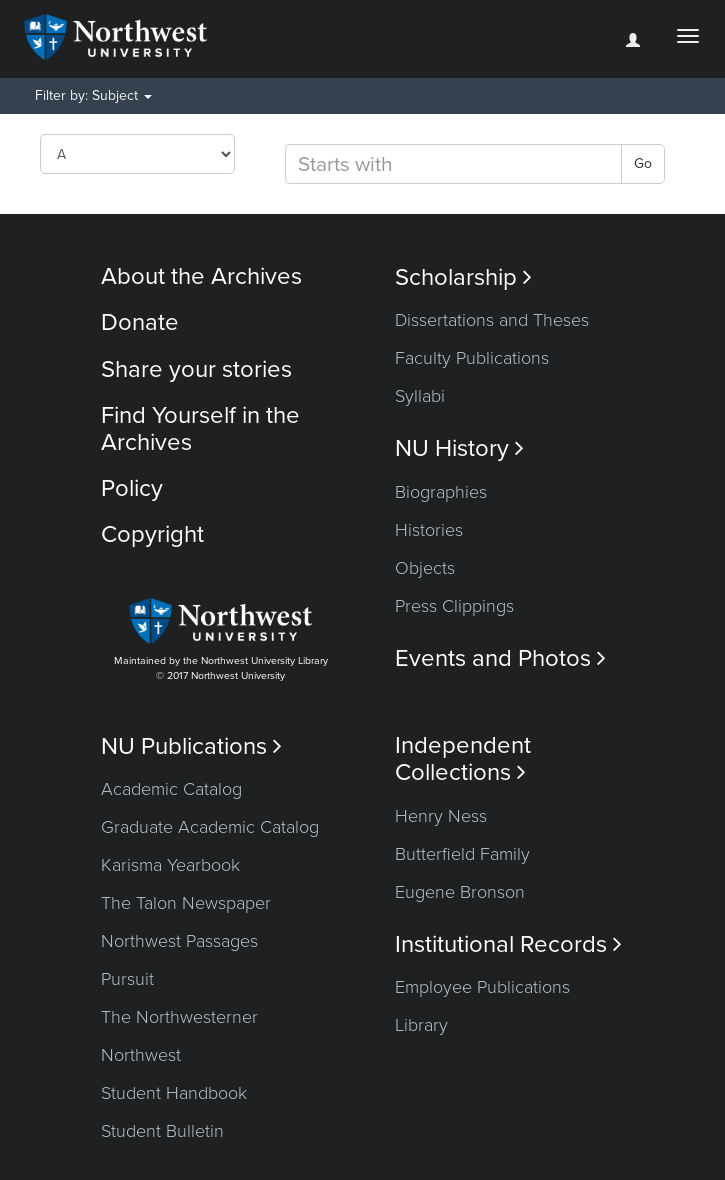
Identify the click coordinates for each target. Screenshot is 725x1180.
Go (643, 163)
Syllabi (420, 396)
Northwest (141, 1055)
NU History (459, 448)
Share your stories (196, 369)
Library (421, 1025)
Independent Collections (463, 759)
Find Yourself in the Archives (200, 428)
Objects (425, 568)
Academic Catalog (171, 789)
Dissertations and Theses (492, 320)
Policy (132, 488)
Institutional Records (508, 944)
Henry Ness (441, 816)
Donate (140, 322)
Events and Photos (500, 658)
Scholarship (463, 277)
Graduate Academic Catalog (210, 827)
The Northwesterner (179, 1017)
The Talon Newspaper (186, 903)
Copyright (152, 534)
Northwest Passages (179, 941)
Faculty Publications (472, 358)
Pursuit (127, 979)
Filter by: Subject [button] (93, 95)
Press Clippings (454, 606)
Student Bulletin (162, 1131)
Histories (429, 530)
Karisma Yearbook (170, 865)
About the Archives (201, 276)
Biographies (441, 492)
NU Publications (191, 746)
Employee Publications (482, 987)
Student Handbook (174, 1093)
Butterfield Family (462, 854)
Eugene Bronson (460, 892)
